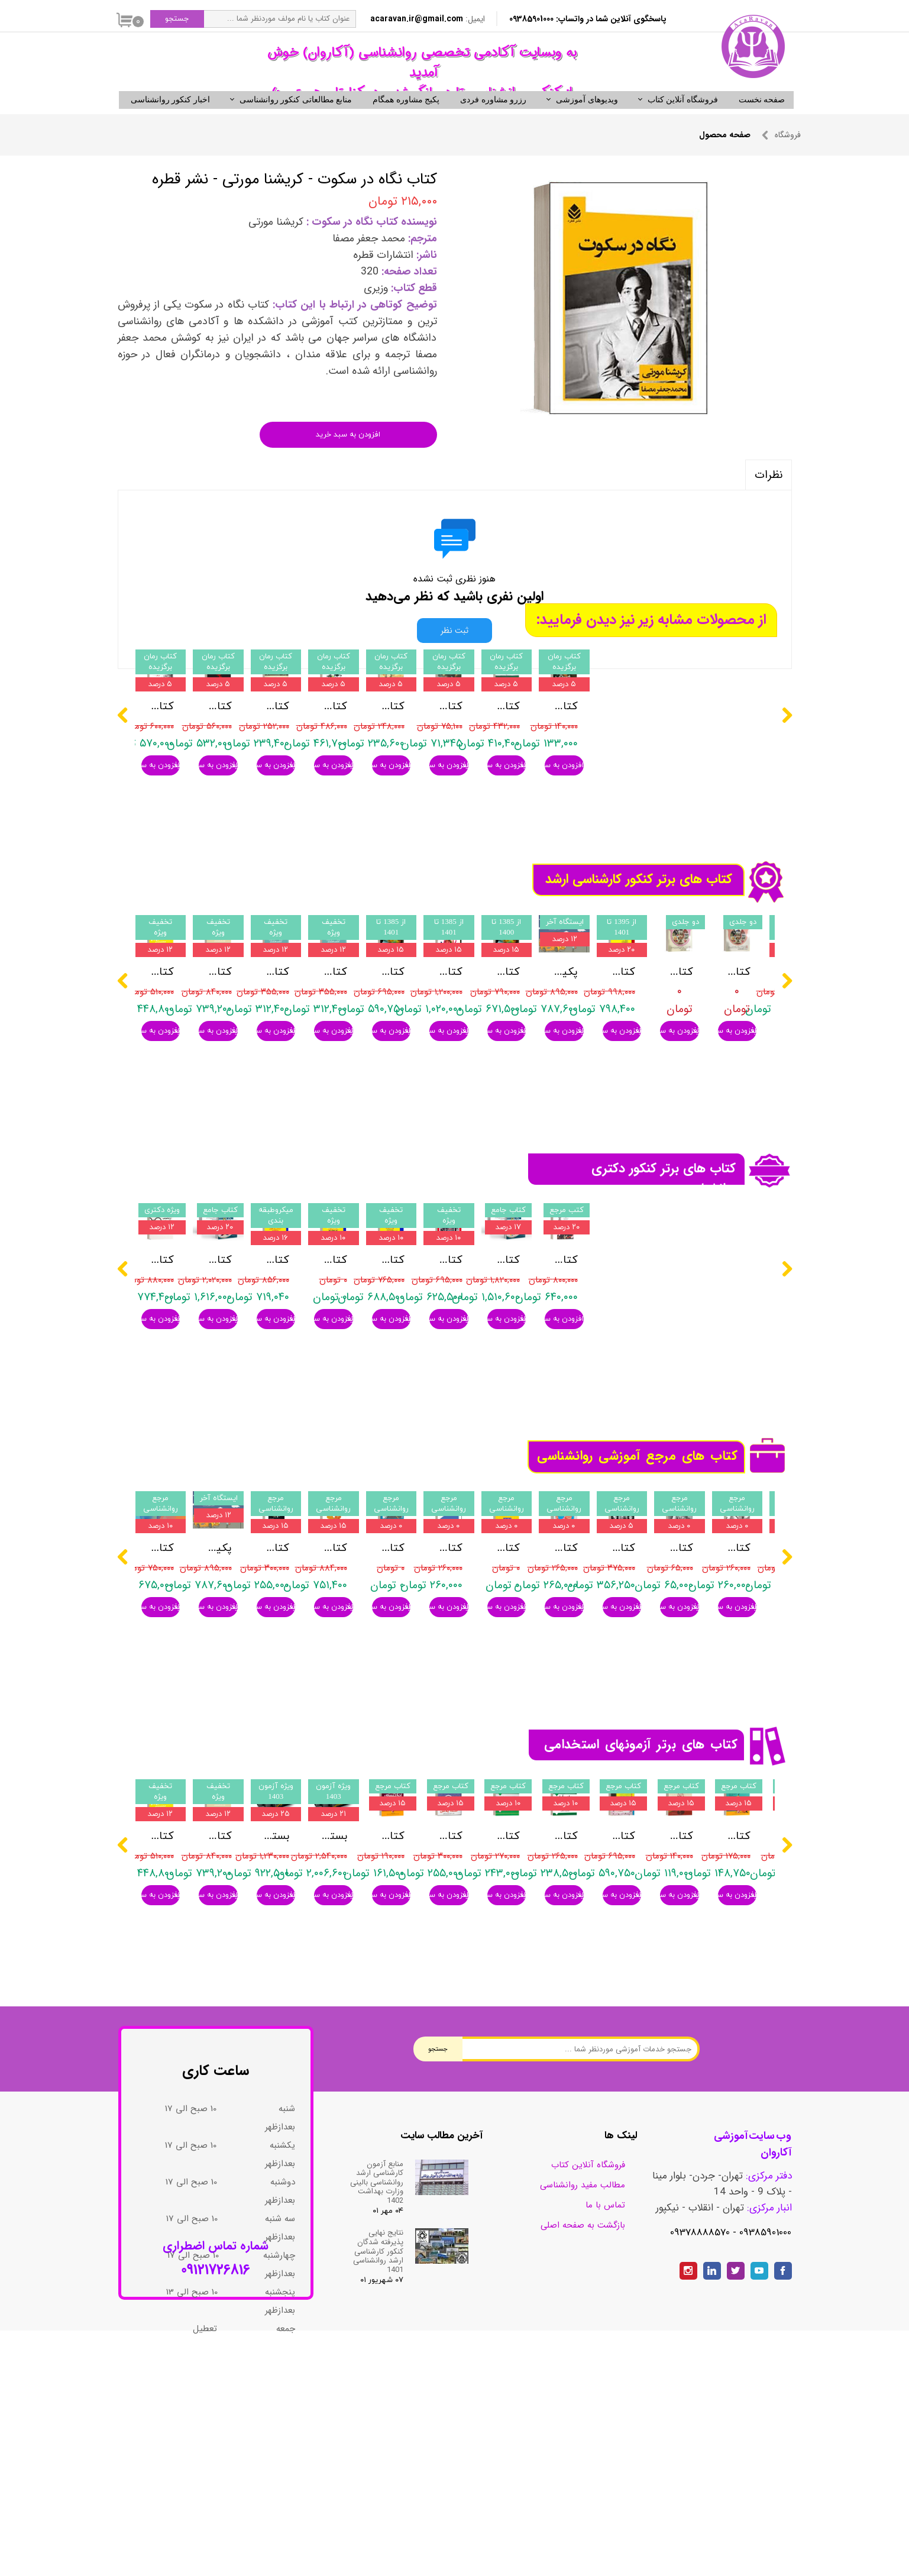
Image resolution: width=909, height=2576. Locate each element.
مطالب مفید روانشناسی (582, 2344)
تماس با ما (605, 2364)
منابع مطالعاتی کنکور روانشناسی (296, 119)
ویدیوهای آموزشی (587, 119)
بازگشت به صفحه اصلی (583, 2384)
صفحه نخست (762, 119)
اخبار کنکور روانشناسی (170, 119)
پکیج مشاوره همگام (406, 119)
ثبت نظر (454, 650)
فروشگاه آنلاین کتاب (683, 119)
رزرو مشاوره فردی (493, 119)
